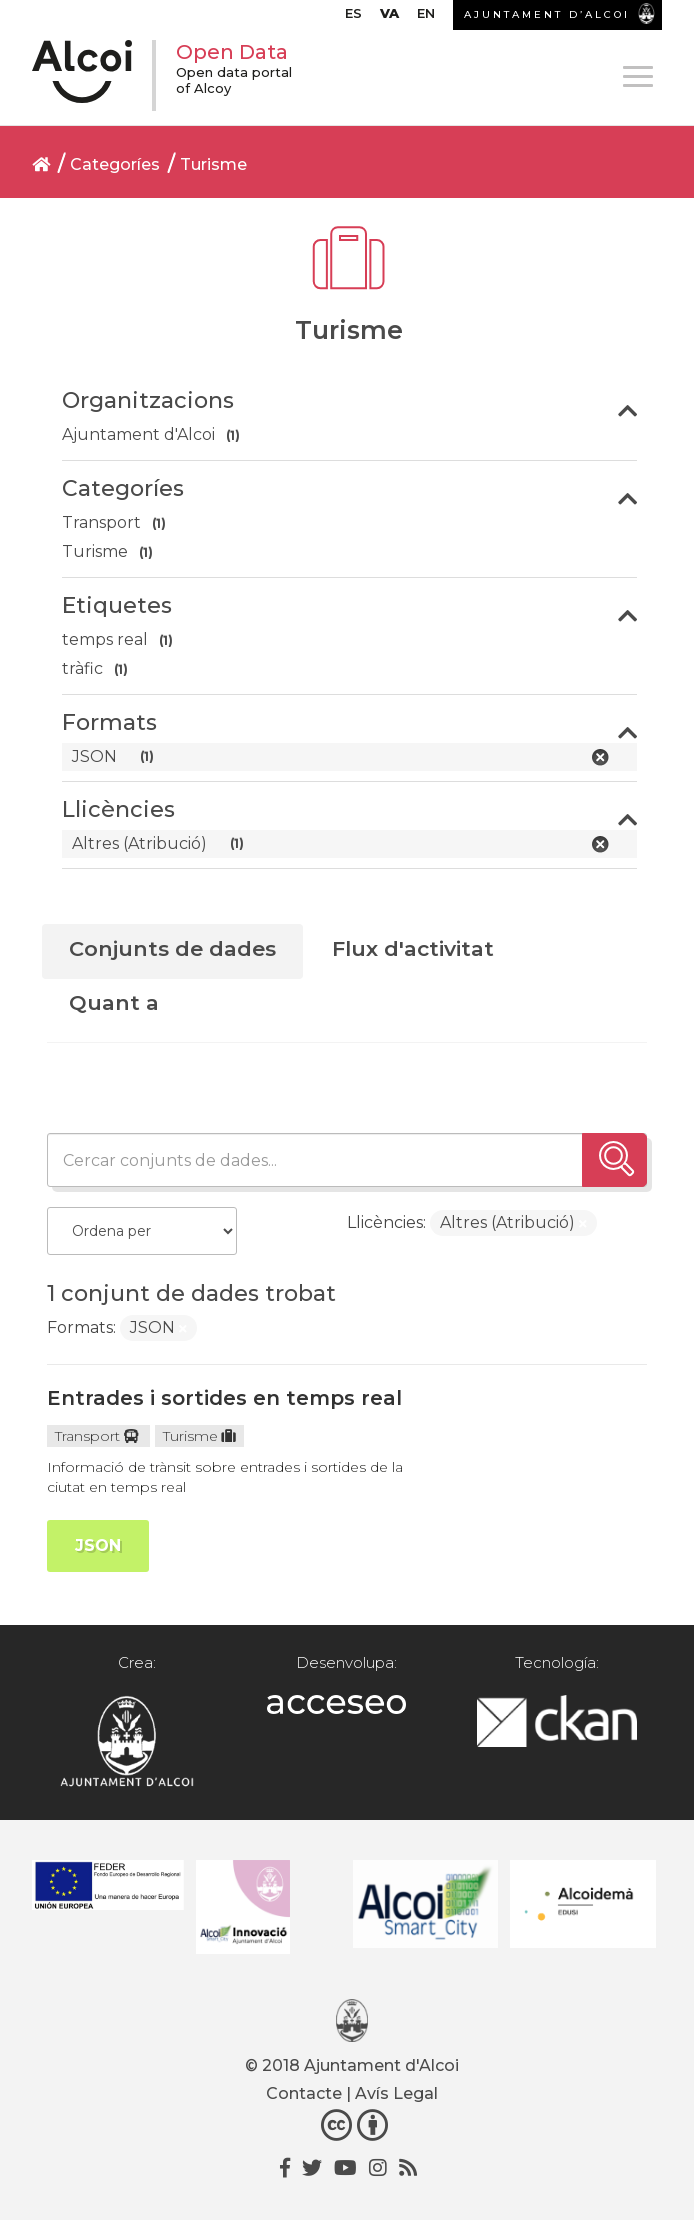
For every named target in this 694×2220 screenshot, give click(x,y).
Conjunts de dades (172, 948)
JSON (98, 1545)
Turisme (213, 164)
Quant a (114, 1002)
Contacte (304, 2093)
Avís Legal (396, 2093)
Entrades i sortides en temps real (224, 1398)
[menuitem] (353, 18)
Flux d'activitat (413, 948)
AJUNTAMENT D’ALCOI (547, 14)
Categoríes (115, 164)
